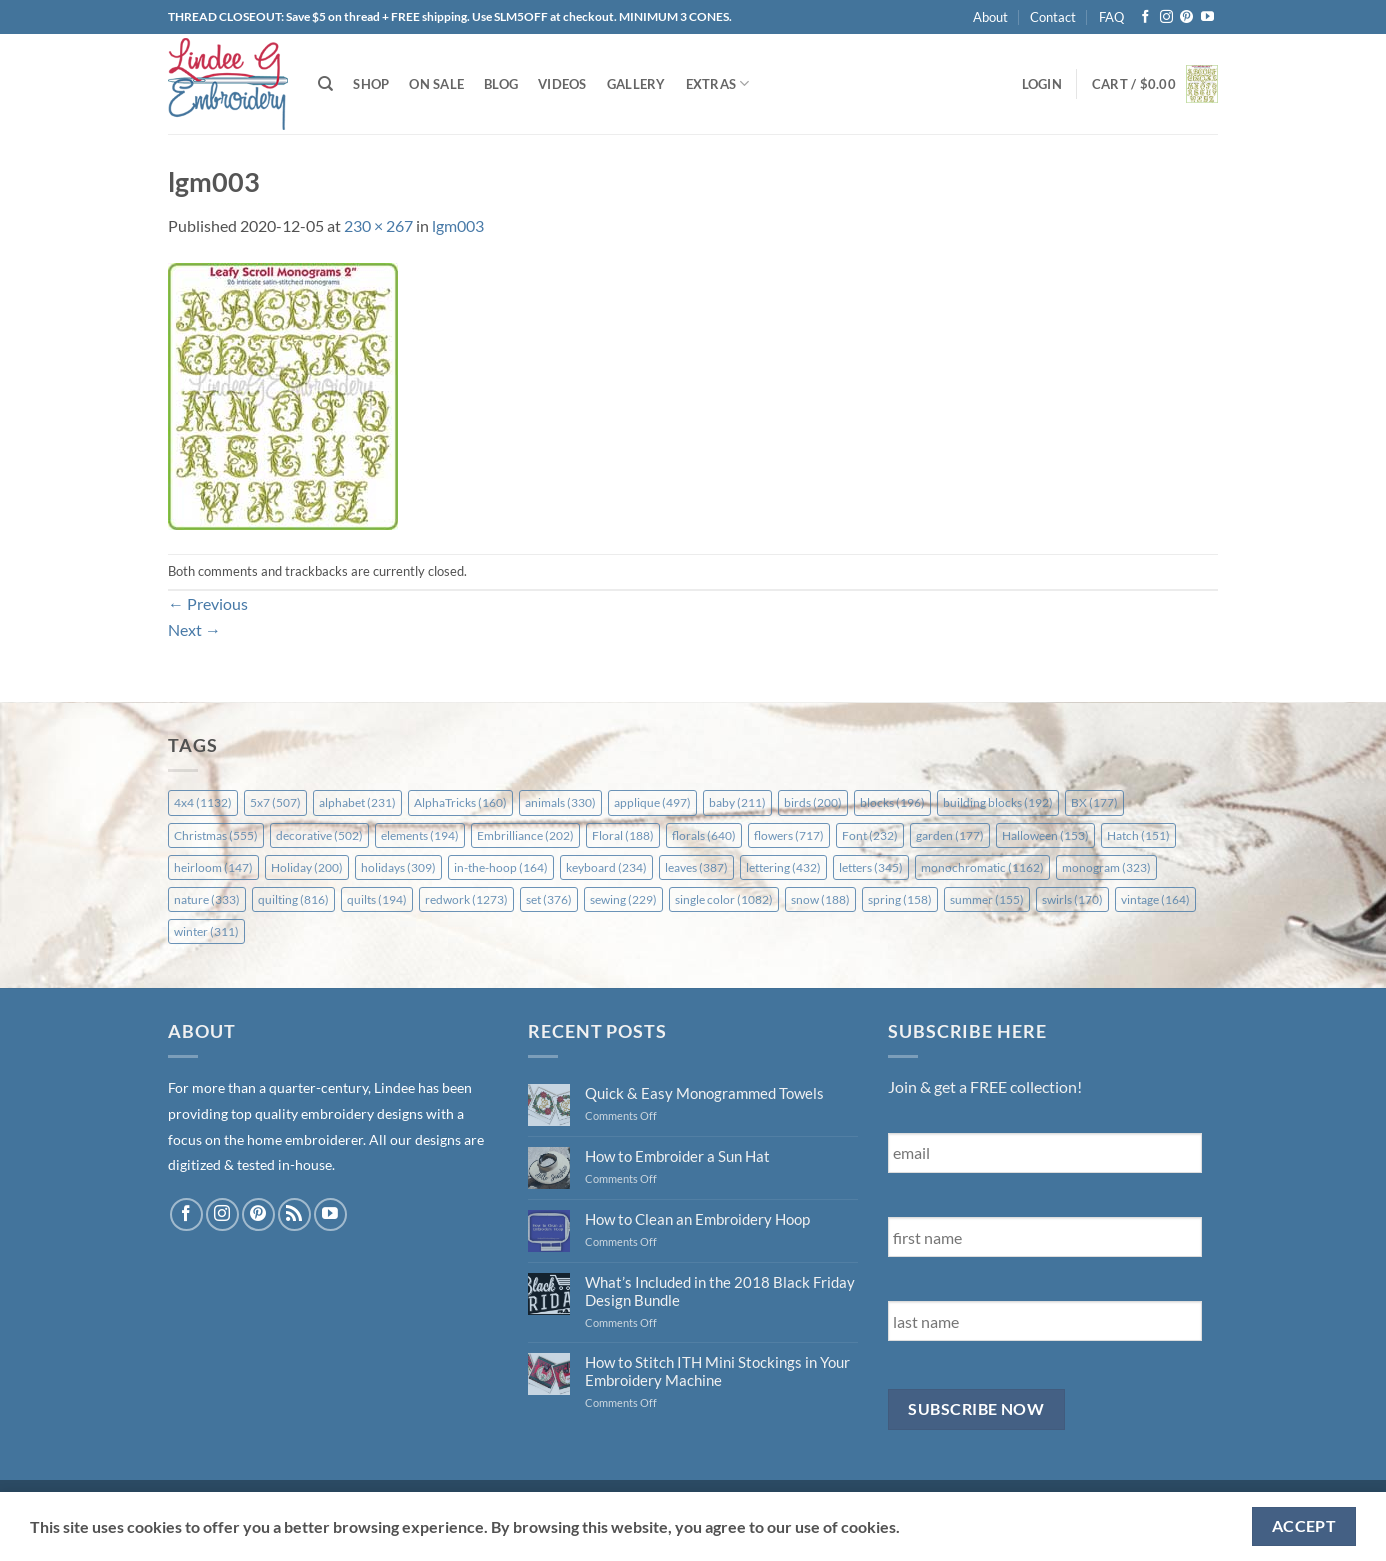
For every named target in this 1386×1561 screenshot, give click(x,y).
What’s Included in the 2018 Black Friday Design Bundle (720, 1291)
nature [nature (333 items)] (207, 899)
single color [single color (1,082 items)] (724, 899)
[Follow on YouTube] (1207, 17)
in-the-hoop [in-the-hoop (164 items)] (501, 867)
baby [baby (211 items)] (737, 802)
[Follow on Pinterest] (1186, 17)
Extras (718, 83)
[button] (1042, 84)
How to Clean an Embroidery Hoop (697, 1219)
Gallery (636, 84)
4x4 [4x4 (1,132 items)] (203, 802)
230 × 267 (378, 225)
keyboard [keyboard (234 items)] (606, 867)
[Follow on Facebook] (1145, 17)
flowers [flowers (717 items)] (789, 835)
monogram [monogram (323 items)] (1106, 867)
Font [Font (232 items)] (870, 835)
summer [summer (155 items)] (987, 899)
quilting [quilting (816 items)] (293, 899)
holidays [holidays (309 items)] (398, 867)
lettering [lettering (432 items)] (783, 867)
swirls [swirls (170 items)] (1072, 899)
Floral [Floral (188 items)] (623, 835)
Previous (208, 603)
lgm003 (458, 225)
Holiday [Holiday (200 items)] (307, 867)
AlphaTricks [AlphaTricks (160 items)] (460, 802)
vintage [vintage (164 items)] (1155, 899)
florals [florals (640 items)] (704, 835)
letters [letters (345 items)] (871, 867)
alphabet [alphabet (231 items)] (357, 802)
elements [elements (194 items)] (420, 835)
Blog (501, 84)
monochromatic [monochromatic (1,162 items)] (982, 867)
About (990, 17)
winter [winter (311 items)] (206, 931)
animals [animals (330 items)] (560, 802)
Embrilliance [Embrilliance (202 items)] (525, 835)
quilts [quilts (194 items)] (377, 899)
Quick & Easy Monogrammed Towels (704, 1093)
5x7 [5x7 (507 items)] (275, 802)
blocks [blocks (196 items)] (892, 802)
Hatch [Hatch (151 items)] (1138, 835)
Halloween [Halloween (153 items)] (1045, 835)
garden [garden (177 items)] (950, 835)
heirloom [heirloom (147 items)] (213, 867)
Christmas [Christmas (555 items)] (216, 835)
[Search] (325, 84)
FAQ (1111, 17)
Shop (371, 84)
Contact (1053, 17)
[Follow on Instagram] (1166, 17)
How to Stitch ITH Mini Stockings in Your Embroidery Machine (717, 1371)
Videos (562, 84)
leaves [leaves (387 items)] (696, 867)
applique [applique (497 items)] (652, 802)
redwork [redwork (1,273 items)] (466, 899)
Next (194, 629)
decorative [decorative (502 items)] (319, 835)
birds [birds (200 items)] (813, 802)
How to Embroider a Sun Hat (677, 1156)
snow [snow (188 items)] (820, 899)
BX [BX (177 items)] (1094, 802)
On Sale (436, 84)
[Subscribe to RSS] (294, 1214)
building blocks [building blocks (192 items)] (998, 802)
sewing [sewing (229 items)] (623, 899)
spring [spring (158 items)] (900, 899)
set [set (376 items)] (549, 899)
